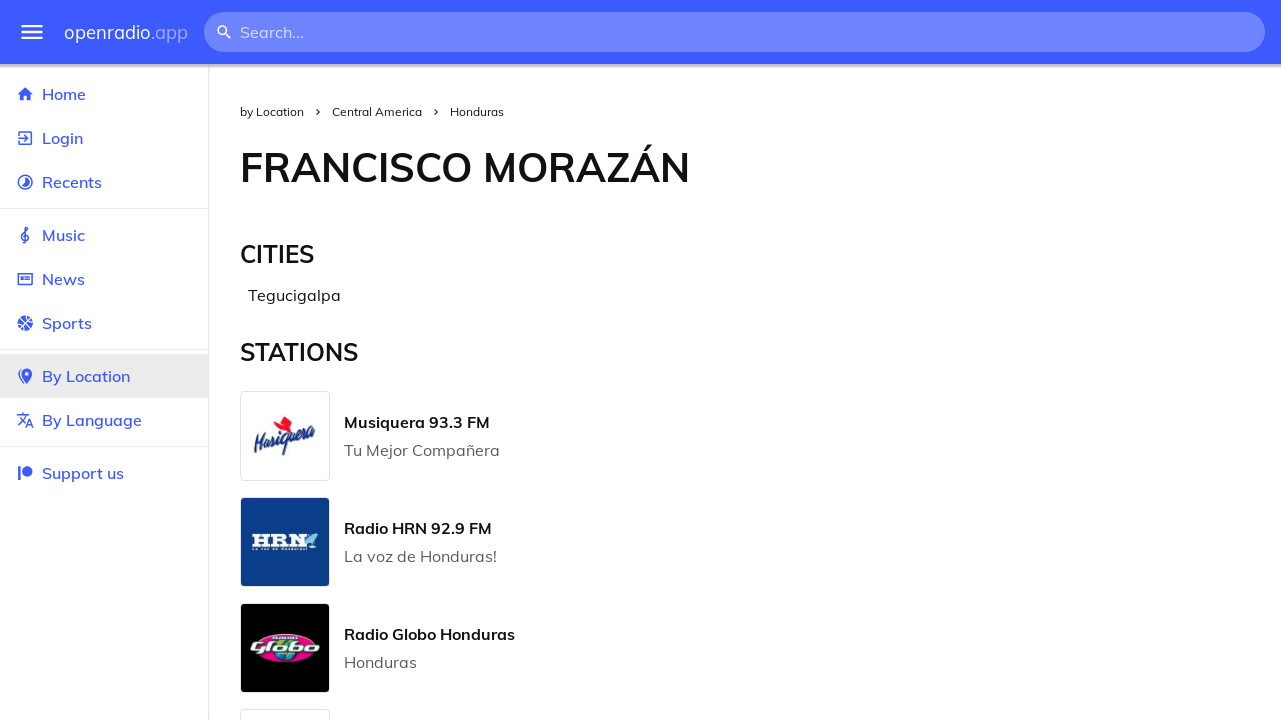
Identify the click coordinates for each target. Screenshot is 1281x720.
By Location (104, 376)
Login (104, 138)
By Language (104, 420)
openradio (126, 32)
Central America (377, 111)
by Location (272, 111)
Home (104, 94)
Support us (70, 473)
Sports (104, 323)
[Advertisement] (1001, 167)
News (104, 279)
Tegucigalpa (294, 295)
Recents (104, 182)
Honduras (477, 111)
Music (104, 235)
